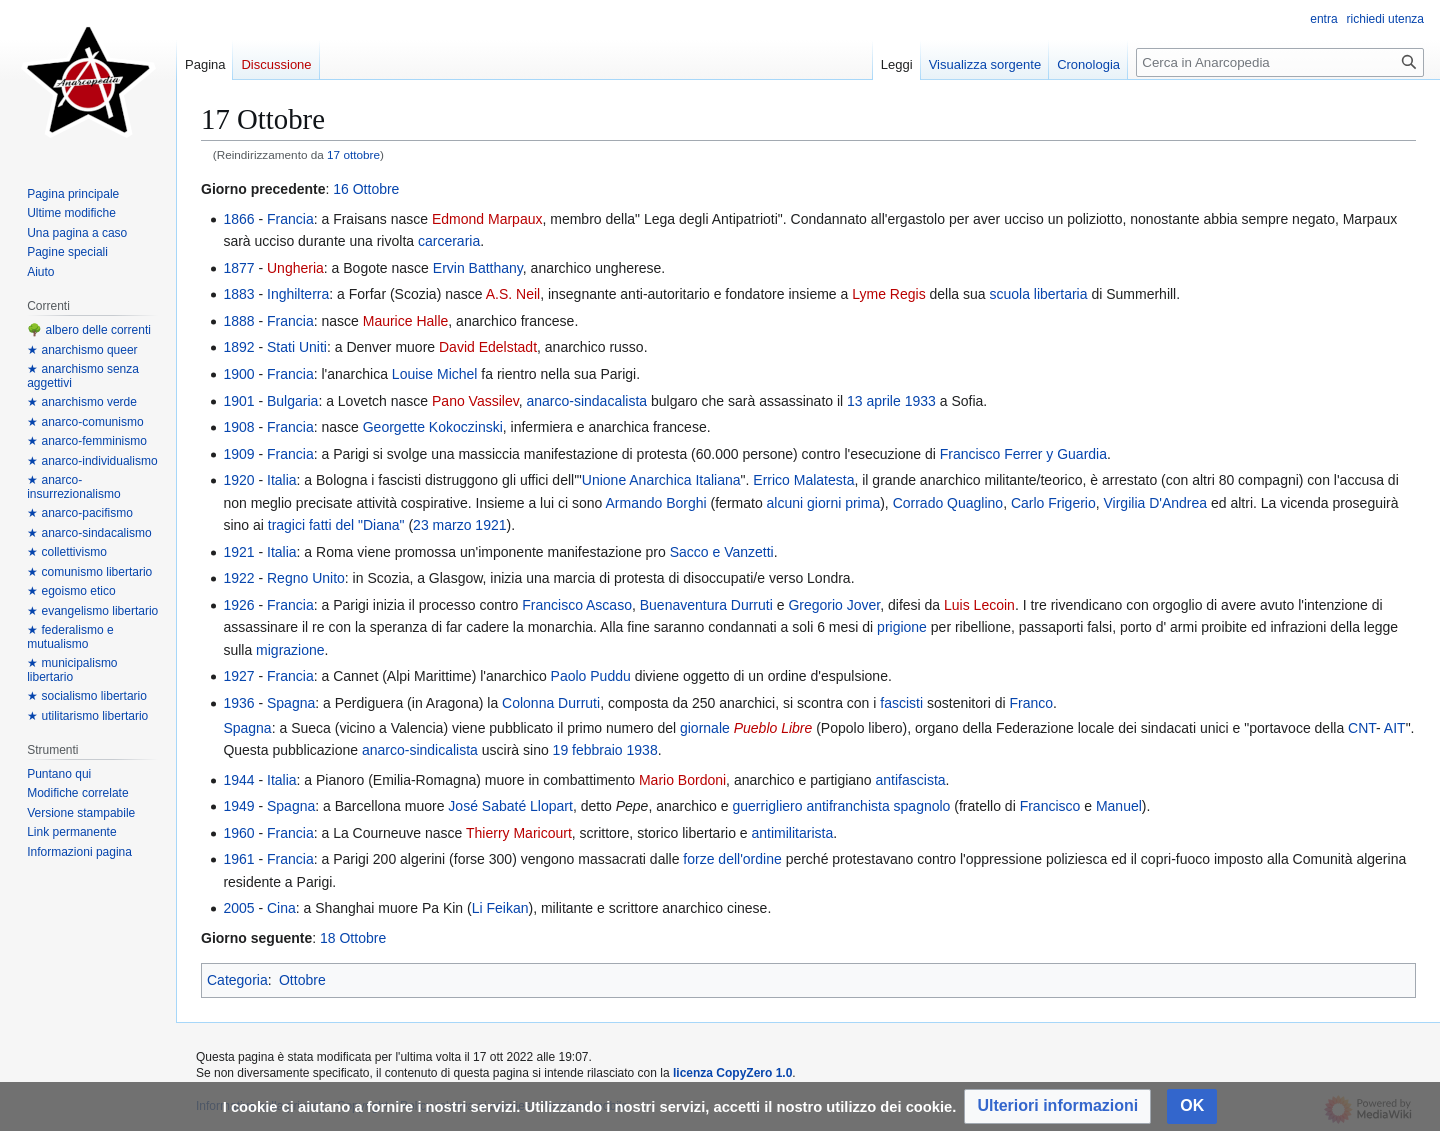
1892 (238, 347)
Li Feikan (500, 908)
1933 (920, 401)
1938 (642, 750)
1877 (238, 268)
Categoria (237, 980)
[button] (1057, 1106)
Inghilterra (298, 294)
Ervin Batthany (478, 268)
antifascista (911, 780)
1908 (238, 427)
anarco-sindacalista (586, 401)
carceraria (449, 241)
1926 (238, 605)
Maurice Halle (406, 321)
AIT (1395, 728)
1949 (238, 806)
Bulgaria (292, 401)
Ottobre (302, 980)
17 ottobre (353, 154)
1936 (238, 703)
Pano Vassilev (475, 401)
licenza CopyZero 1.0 (732, 1073)
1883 (238, 294)
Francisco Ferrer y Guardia (1023, 454)
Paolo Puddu (591, 676)
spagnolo (922, 806)
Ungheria (295, 268)
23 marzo (442, 525)
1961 (238, 859)
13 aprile (874, 401)
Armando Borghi (655, 503)
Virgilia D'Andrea (1156, 503)
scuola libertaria (1038, 294)
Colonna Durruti (551, 703)
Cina (281, 908)
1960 (238, 833)
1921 (490, 525)
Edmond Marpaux (487, 219)
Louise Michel (435, 374)
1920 (238, 480)
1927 (238, 676)
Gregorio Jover (834, 605)
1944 (238, 780)
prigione (902, 627)
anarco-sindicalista (420, 750)
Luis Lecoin (979, 605)
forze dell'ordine (732, 859)
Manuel (1119, 806)
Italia (282, 480)
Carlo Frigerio (1053, 503)
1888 (238, 321)
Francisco (1050, 806)
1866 (238, 219)
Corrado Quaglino (948, 503)
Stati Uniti (297, 347)
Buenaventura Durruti (706, 605)
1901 (238, 401)
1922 (238, 578)
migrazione (290, 650)
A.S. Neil (513, 294)
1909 (238, 454)
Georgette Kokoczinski (433, 427)
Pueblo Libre (773, 728)
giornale (705, 728)
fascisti (901, 703)
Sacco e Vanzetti (722, 552)
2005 (238, 908)
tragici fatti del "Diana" (336, 525)
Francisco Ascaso (577, 605)
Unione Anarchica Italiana (661, 480)
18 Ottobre (353, 938)
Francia (290, 219)
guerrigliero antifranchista (810, 806)
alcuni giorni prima (824, 503)
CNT (1362, 728)
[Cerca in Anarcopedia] (1280, 62)
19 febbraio (588, 750)
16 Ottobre (366, 189)
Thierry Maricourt (519, 833)
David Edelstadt (488, 347)
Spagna (291, 703)
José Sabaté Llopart (510, 806)
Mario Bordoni (682, 780)
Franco (1031, 703)
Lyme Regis (888, 294)
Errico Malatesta (803, 480)
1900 (238, 374)
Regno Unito (306, 578)
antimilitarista (793, 833)
